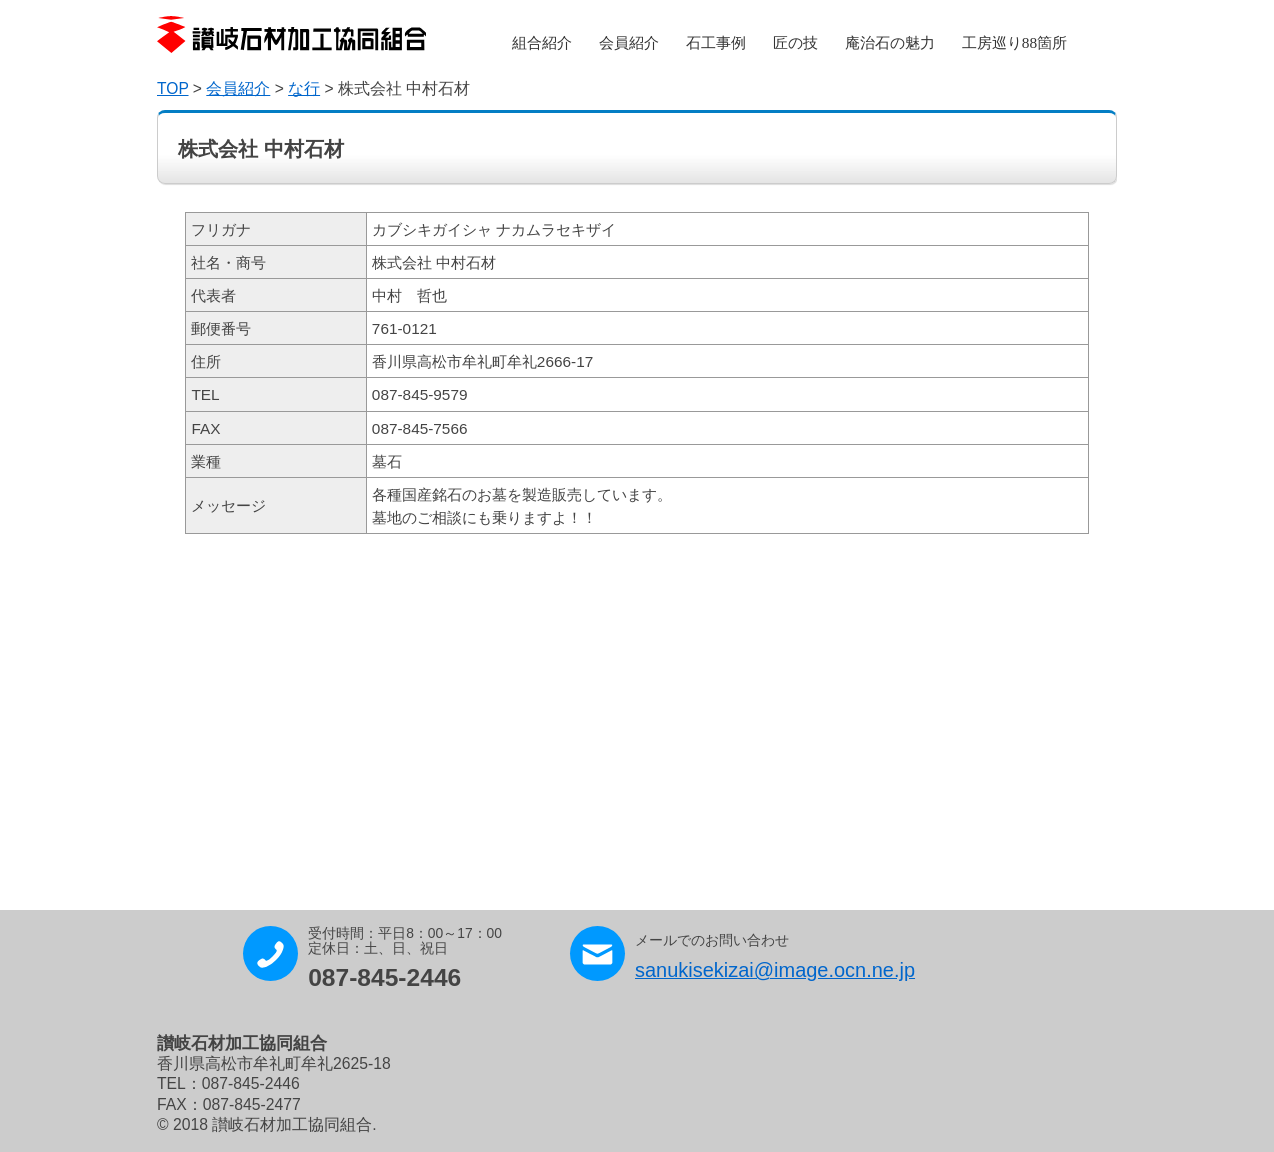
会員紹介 (629, 42)
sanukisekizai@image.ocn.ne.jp (775, 970)
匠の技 (795, 42)
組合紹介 (542, 42)
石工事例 (716, 42)
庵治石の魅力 (890, 42)
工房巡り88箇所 (1014, 42)
